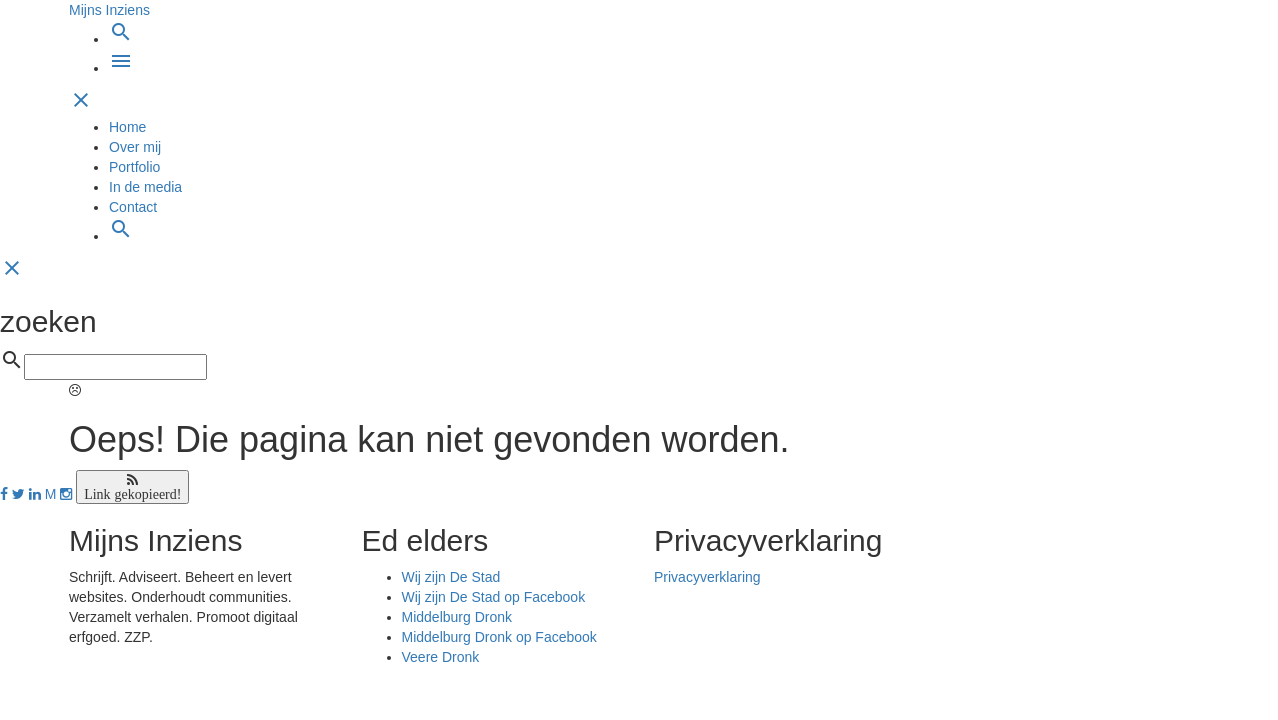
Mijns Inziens (109, 10)
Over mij (135, 147)
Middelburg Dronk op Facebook (499, 637)
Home (127, 127)
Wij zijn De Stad (451, 577)
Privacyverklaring (707, 577)
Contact (133, 207)
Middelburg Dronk (457, 617)
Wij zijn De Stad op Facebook (494, 597)
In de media (145, 187)
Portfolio (134, 167)
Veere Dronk (441, 657)
